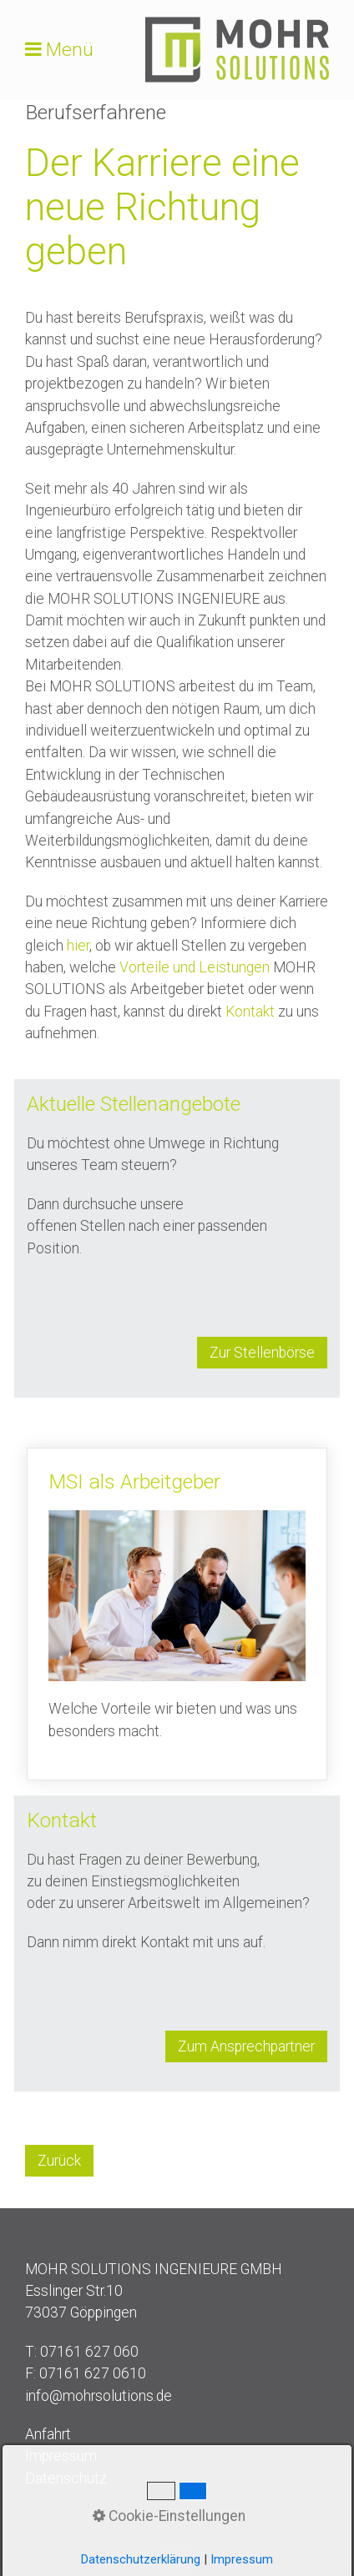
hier (78, 945)
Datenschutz (66, 2478)
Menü (70, 49)
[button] (262, 1352)
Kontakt (250, 1011)
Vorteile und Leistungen (194, 967)
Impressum (61, 2456)
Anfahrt (48, 2434)
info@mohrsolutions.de (98, 2396)
